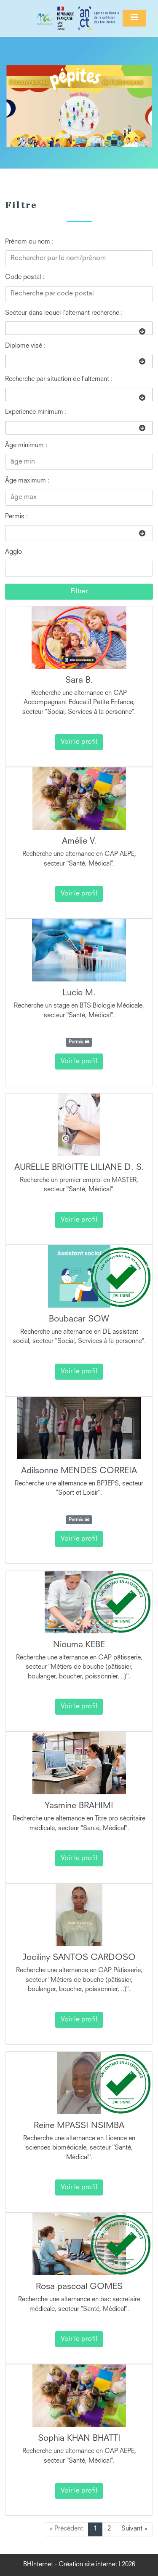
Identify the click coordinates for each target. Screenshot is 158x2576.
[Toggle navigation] (134, 18)
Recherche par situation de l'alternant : (58, 379)
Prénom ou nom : (29, 242)
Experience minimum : (36, 412)
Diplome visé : (25, 346)
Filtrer (79, 591)
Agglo (13, 552)
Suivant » (134, 2529)
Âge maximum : (27, 481)
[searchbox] (10, 328)
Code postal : (24, 277)
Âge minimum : (26, 445)
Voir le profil (79, 742)
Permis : (16, 517)
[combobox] (79, 328)
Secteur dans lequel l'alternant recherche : (64, 313)
